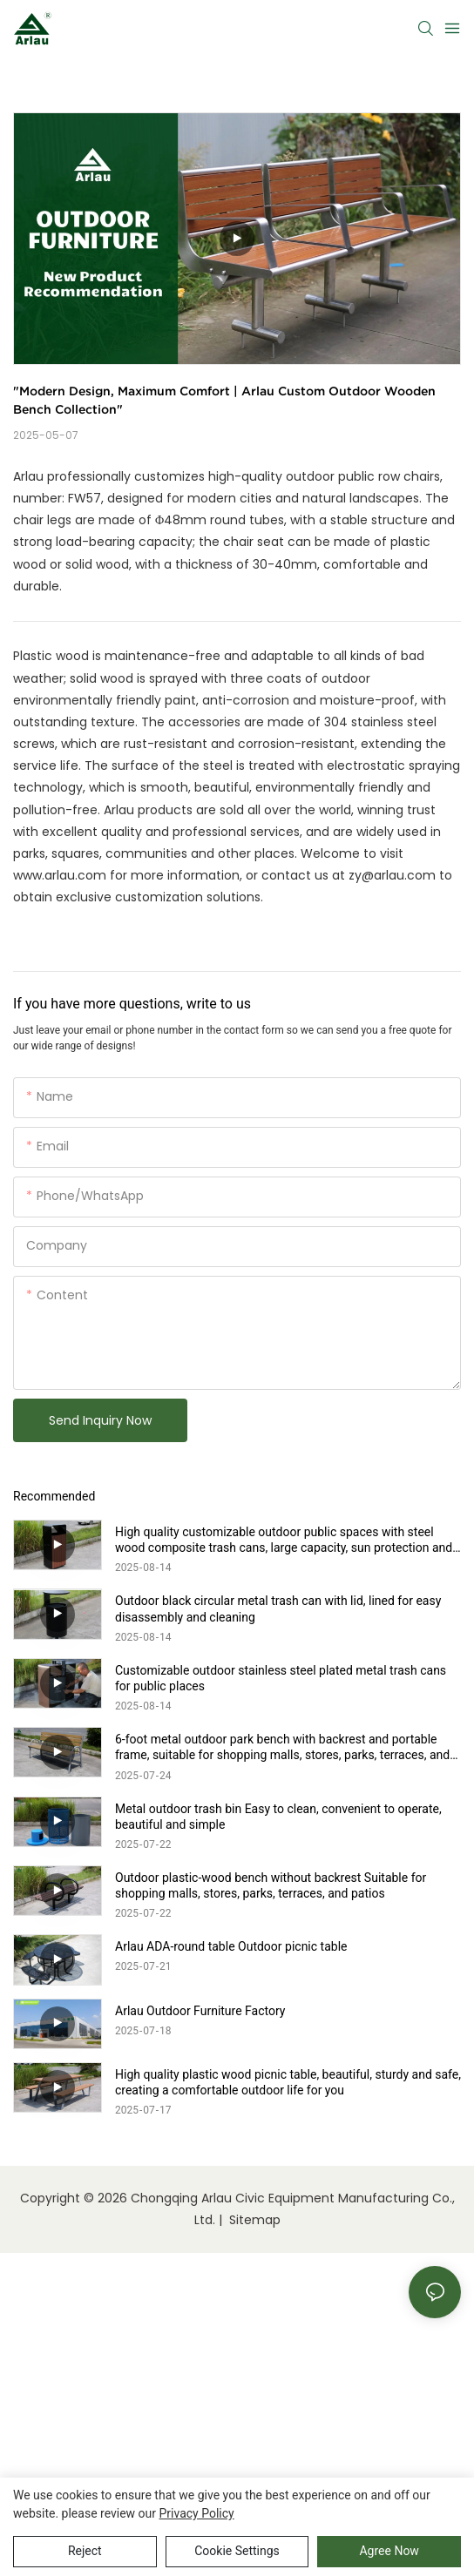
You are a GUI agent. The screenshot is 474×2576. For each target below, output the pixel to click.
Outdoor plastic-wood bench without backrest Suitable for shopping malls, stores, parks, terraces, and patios (270, 1885)
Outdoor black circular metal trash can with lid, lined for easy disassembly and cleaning (278, 1608)
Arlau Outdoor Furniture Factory (200, 2011)
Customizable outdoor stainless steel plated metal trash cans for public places (280, 1678)
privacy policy (196, 2513)
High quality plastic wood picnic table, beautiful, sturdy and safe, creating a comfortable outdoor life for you (288, 2082)
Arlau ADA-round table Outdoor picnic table (231, 1946)
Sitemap (253, 2220)
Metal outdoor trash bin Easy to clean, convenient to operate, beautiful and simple (278, 1816)
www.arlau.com (59, 875)
